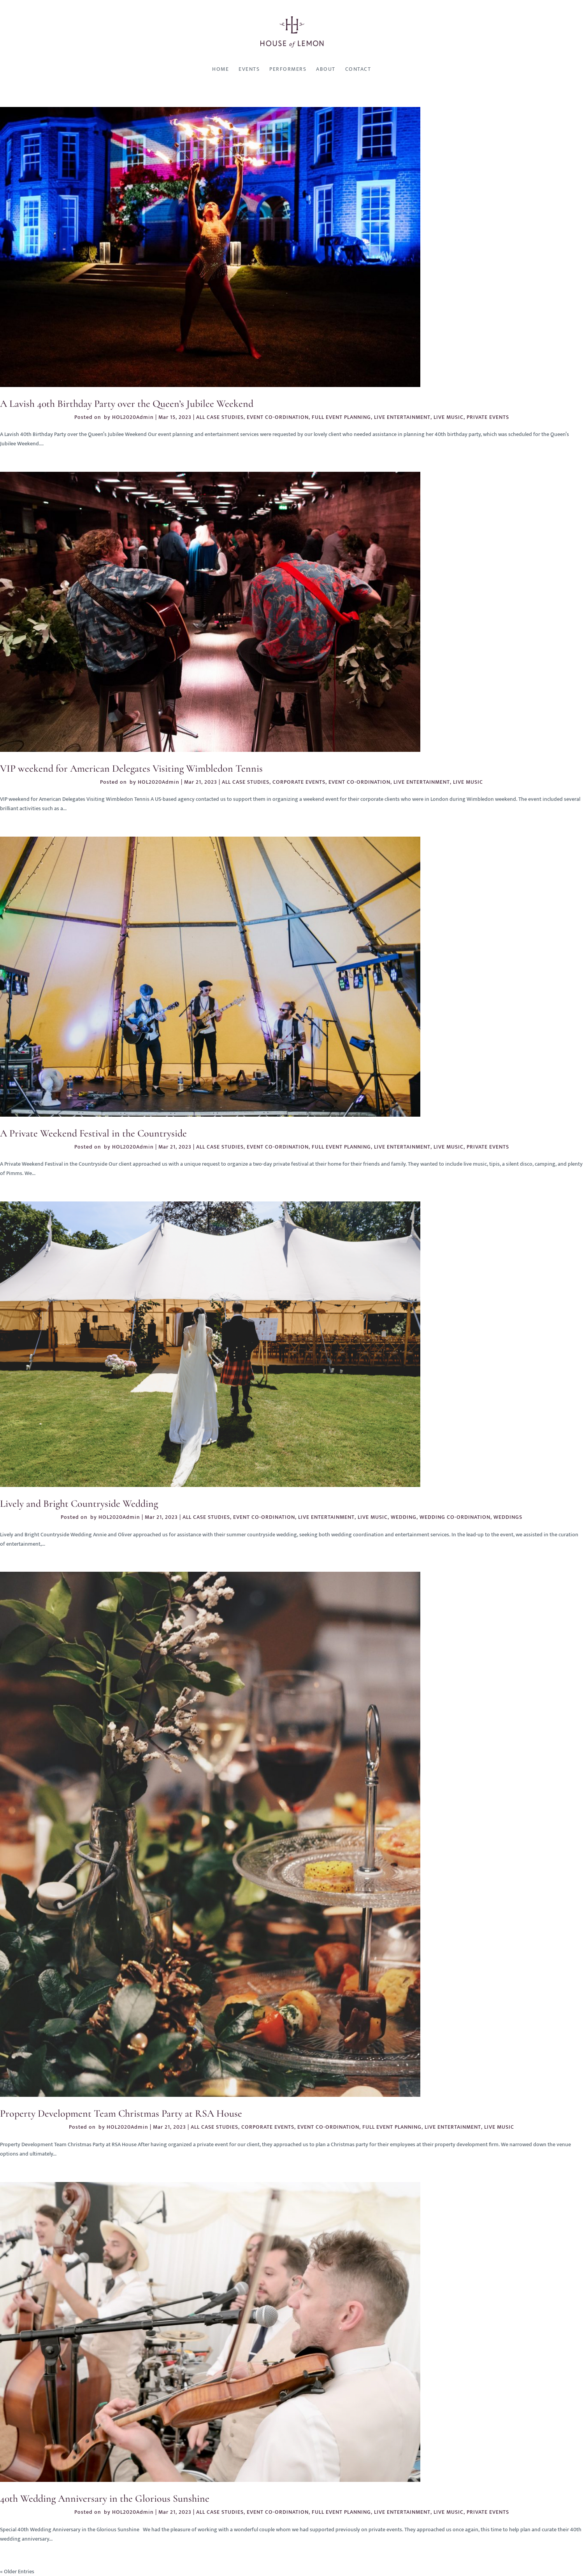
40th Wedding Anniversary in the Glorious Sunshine (104, 2498)
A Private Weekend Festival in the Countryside (93, 1133)
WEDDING (403, 1517)
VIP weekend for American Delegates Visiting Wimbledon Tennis (131, 768)
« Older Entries (17, 2571)
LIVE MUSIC (449, 417)
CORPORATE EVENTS (298, 782)
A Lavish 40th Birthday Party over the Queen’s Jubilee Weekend (126, 404)
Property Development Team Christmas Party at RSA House (121, 2113)
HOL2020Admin (133, 417)
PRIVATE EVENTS (488, 417)
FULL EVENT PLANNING (341, 417)
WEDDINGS (507, 1517)
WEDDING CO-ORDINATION (455, 1517)
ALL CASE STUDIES (220, 417)
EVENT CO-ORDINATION (278, 417)
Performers (287, 69)
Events (249, 69)
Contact (358, 69)
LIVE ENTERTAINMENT (402, 417)
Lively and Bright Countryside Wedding (79, 1503)
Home (220, 69)
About (325, 69)
